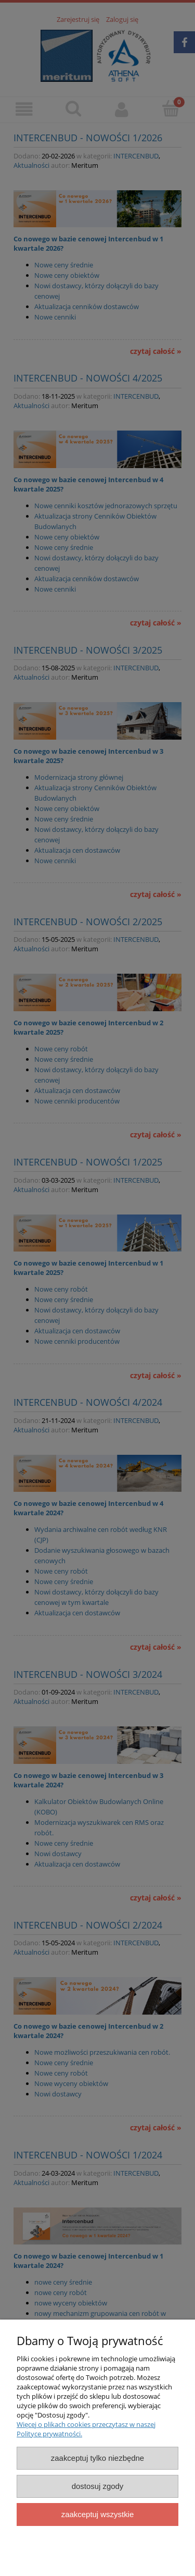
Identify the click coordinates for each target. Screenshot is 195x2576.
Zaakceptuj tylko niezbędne (97, 2458)
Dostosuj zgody (98, 2486)
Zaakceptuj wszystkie (97, 2514)
